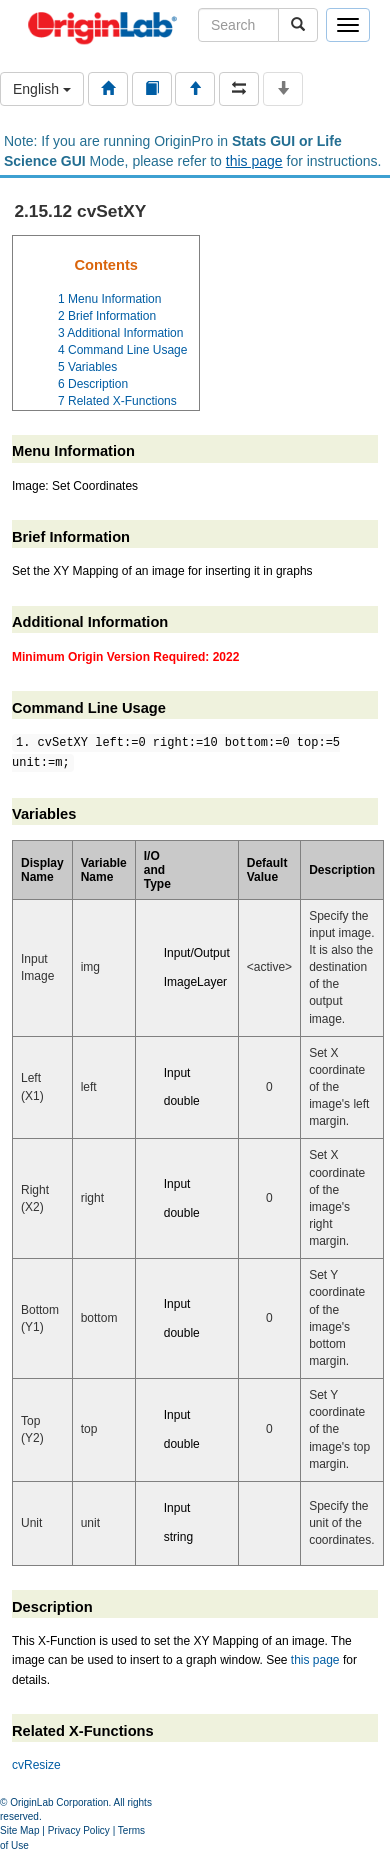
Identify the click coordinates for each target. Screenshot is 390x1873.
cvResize (36, 1765)
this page (254, 161)
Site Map (19, 1830)
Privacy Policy (79, 1830)
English (42, 89)
